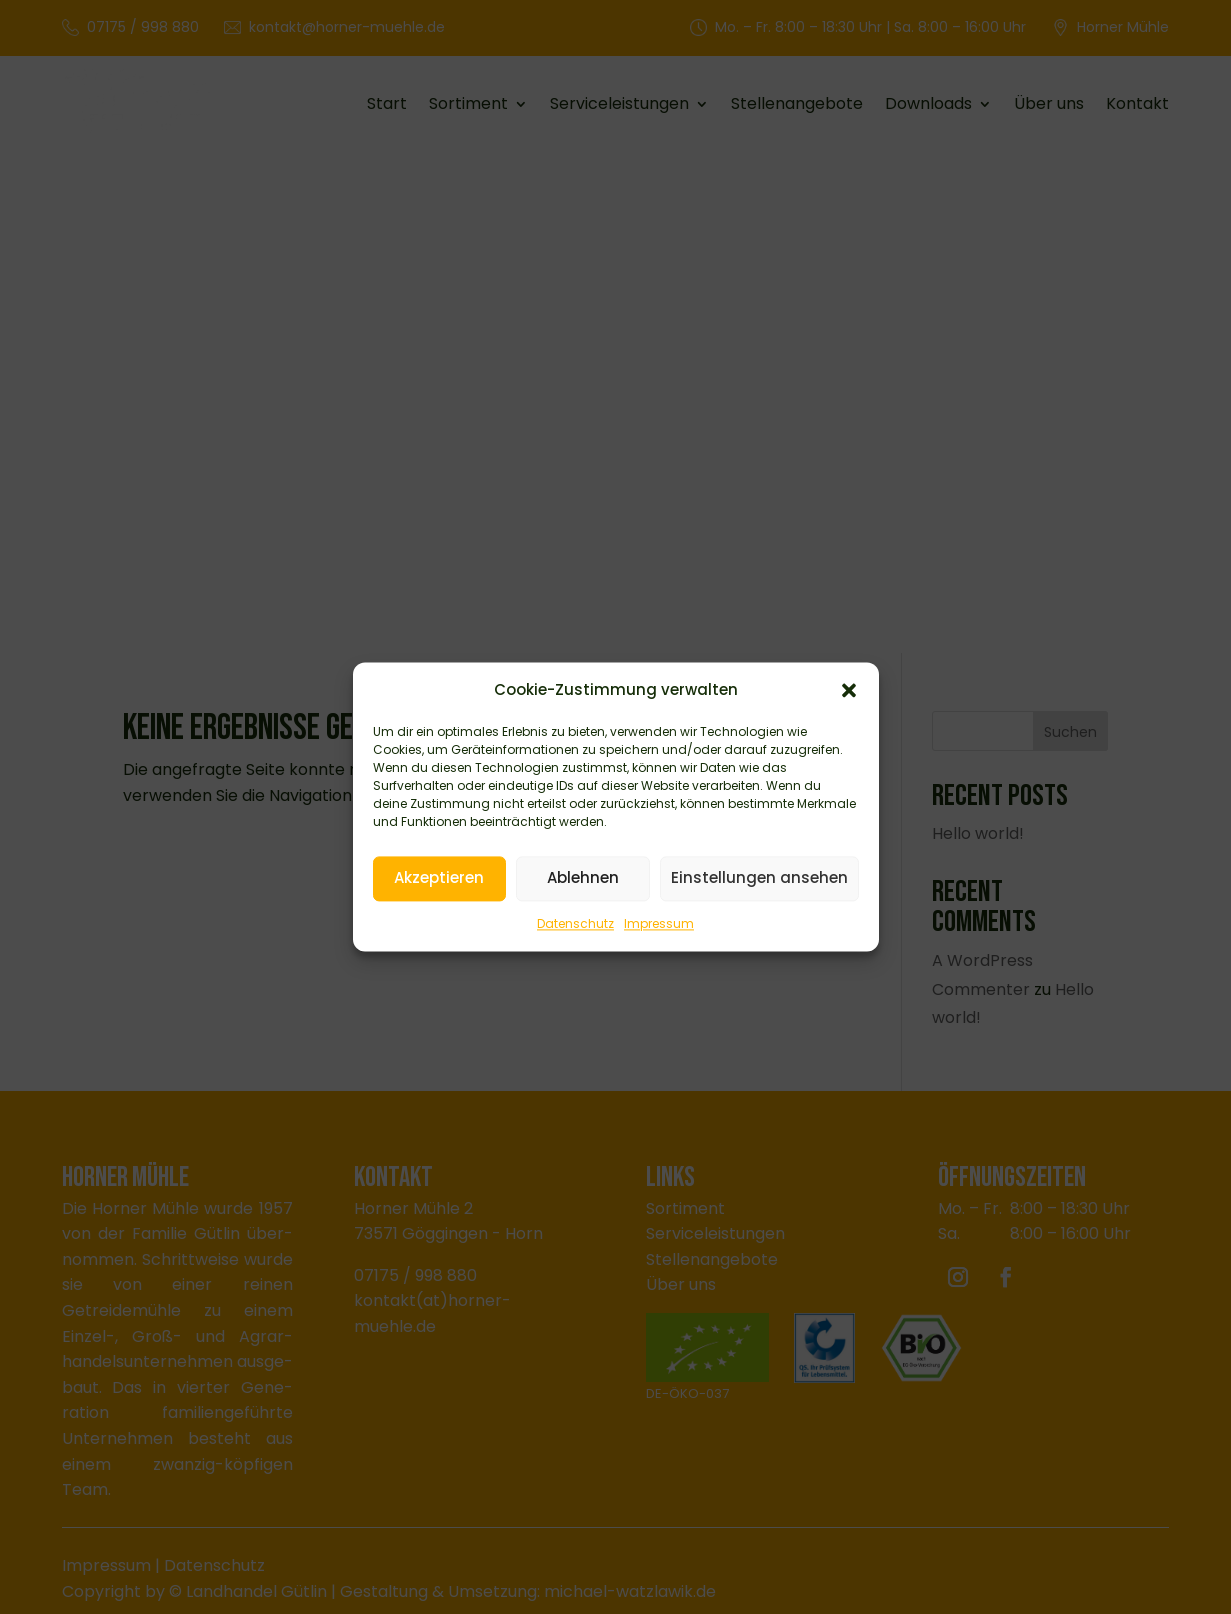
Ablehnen (583, 879)
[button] (849, 692)
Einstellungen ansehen (759, 879)
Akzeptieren (439, 879)
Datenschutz (575, 924)
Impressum (659, 924)
